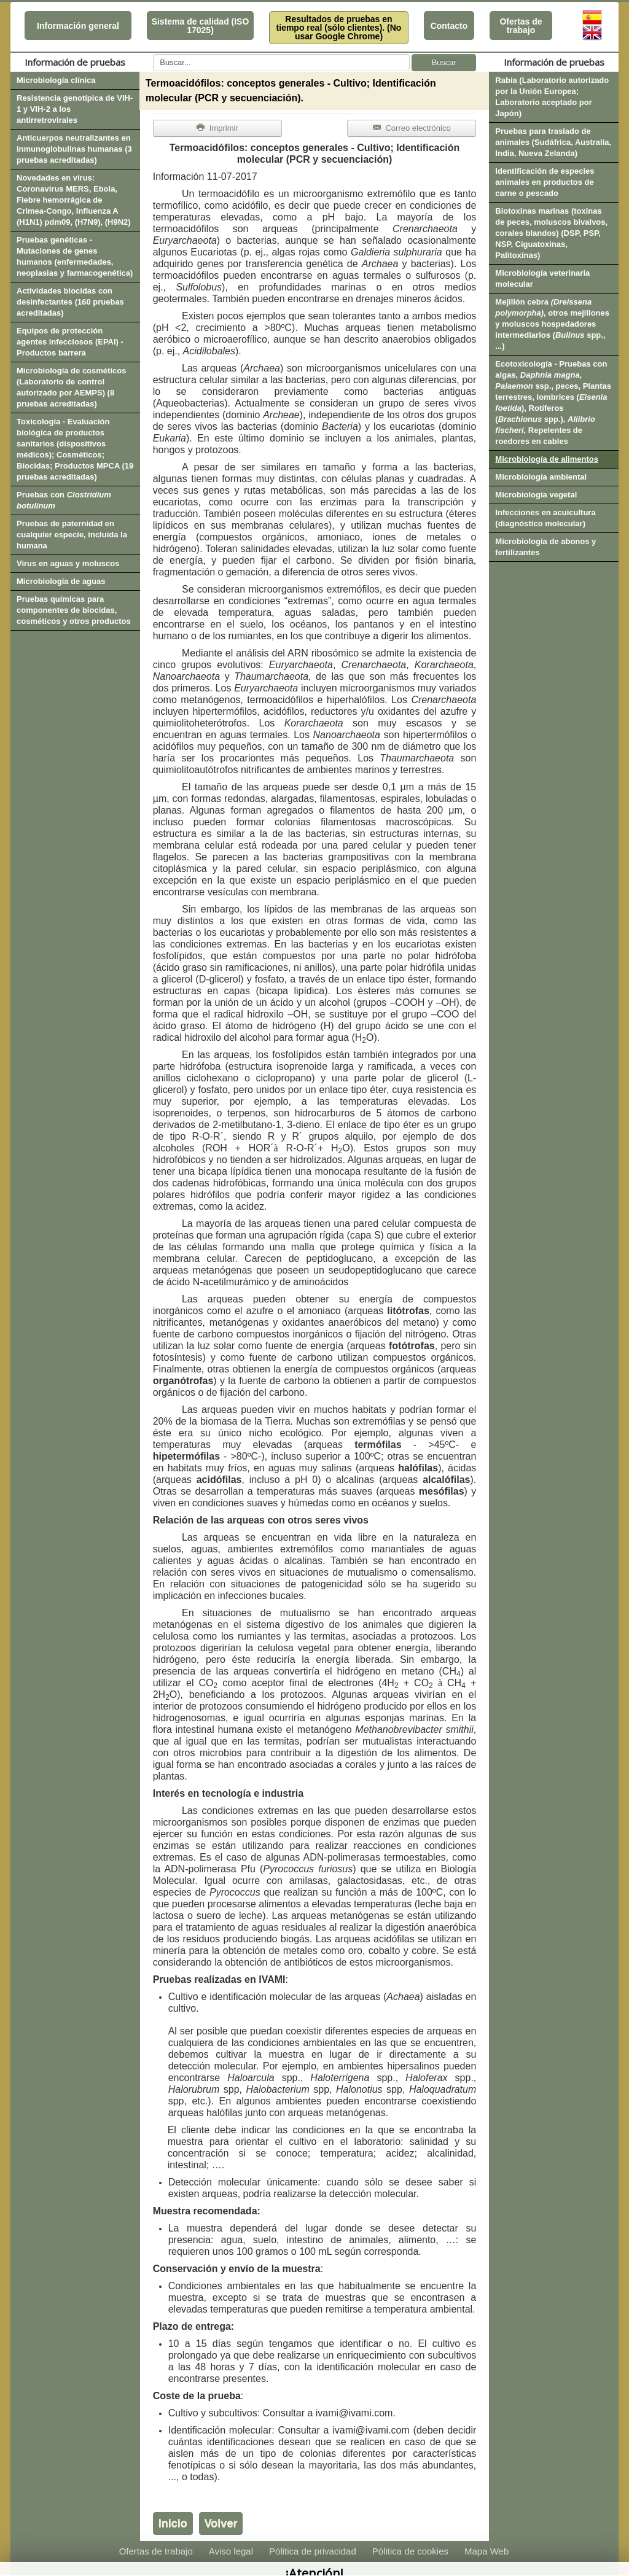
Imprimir (217, 128)
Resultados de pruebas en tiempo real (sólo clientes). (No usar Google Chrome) (339, 27)
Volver (221, 2523)
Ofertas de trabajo (520, 26)
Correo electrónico (412, 128)
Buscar (443, 62)
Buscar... (153, 54)
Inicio (172, 2523)
